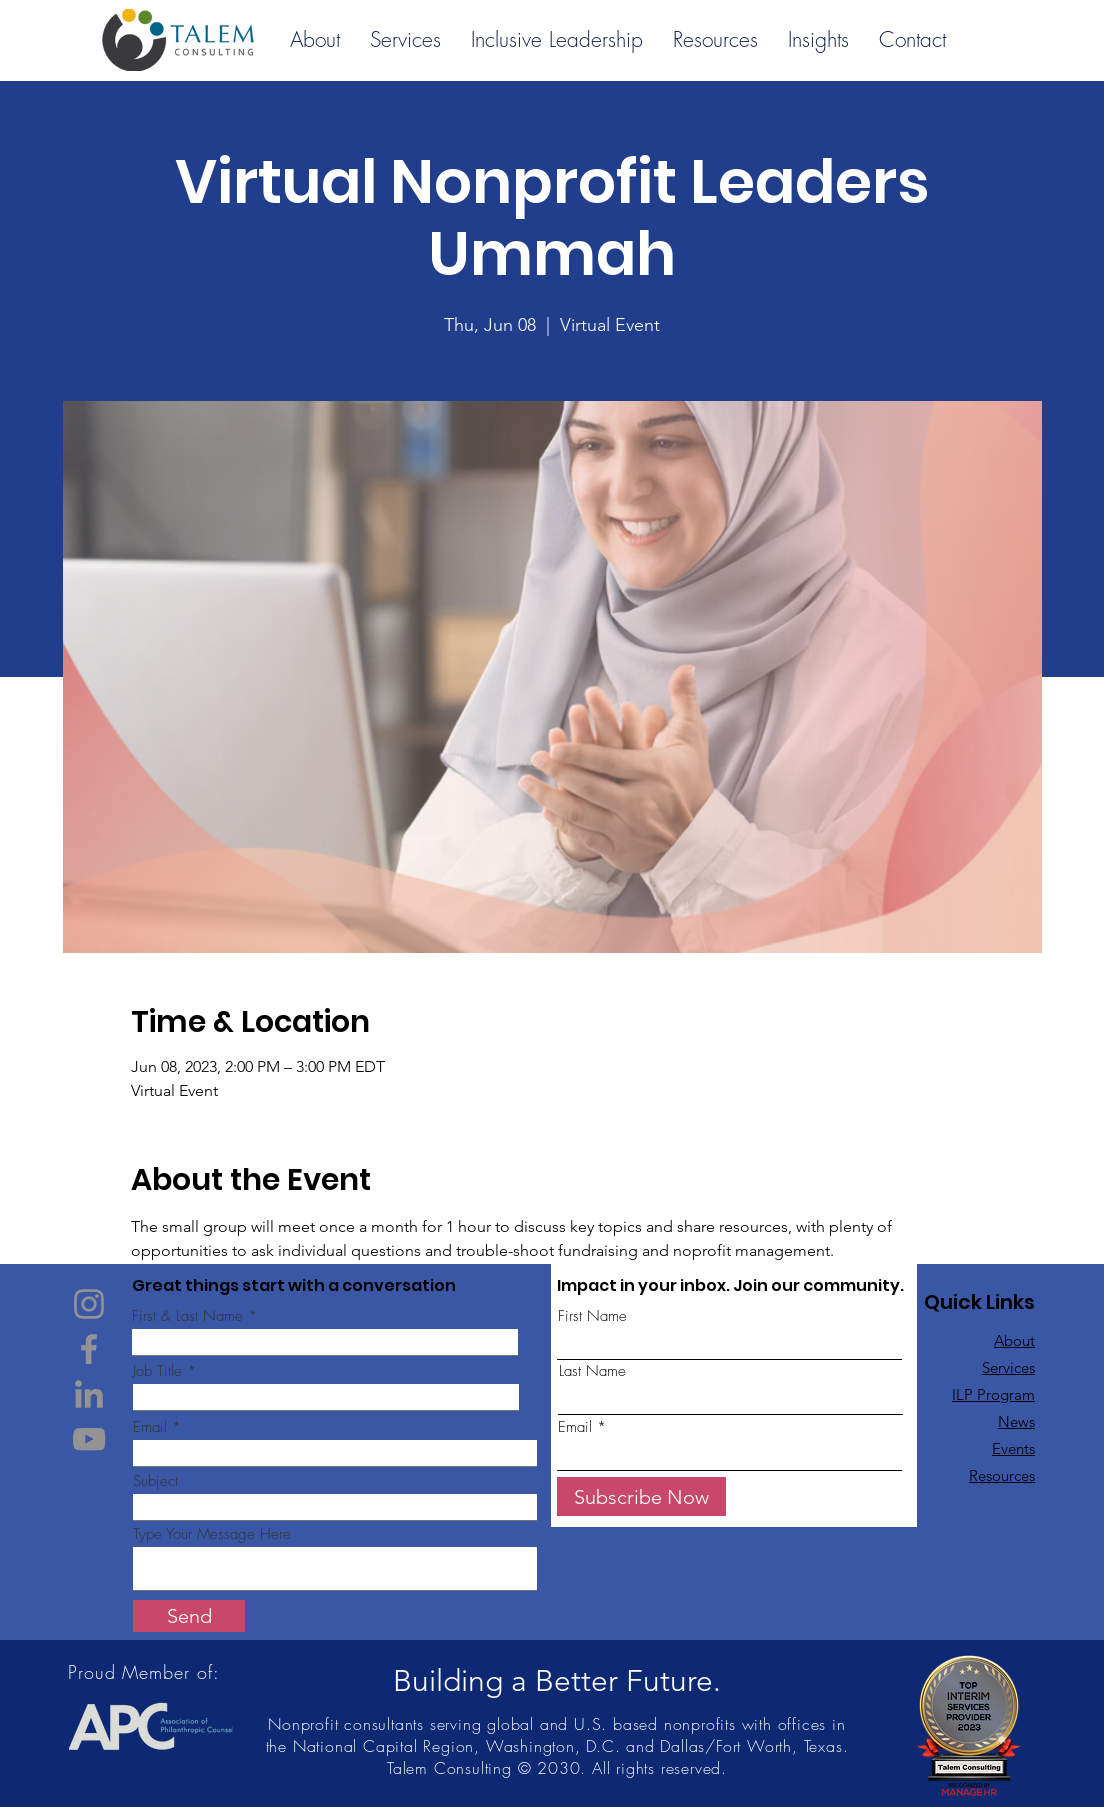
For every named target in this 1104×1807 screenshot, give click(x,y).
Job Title (157, 1371)
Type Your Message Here (212, 1534)
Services (1008, 1367)
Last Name (592, 1371)
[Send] (189, 1616)
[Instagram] (89, 1304)
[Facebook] (89, 1349)
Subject (155, 1481)
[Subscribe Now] (641, 1496)
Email (150, 1427)
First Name (592, 1316)
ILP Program (993, 1394)
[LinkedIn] (89, 1394)
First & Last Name (187, 1316)
